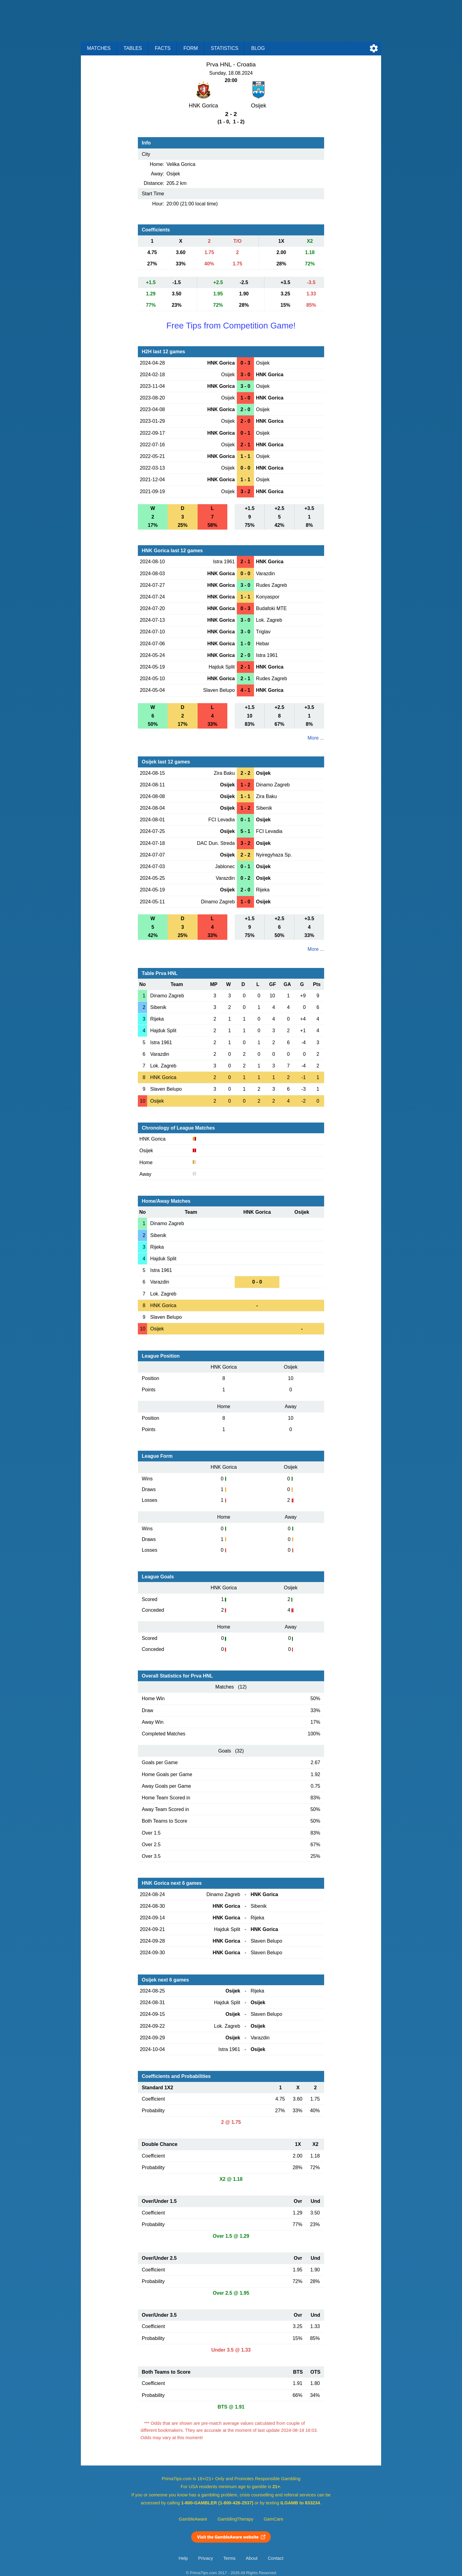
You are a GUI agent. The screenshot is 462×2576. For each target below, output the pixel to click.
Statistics (224, 48)
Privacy (205, 2558)
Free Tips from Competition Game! (231, 325)
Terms (229, 2558)
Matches (99, 48)
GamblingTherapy (235, 2519)
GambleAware (193, 2519)
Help (183, 2558)
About (251, 2558)
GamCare (273, 2519)
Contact (275, 2558)
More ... (316, 738)
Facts (163, 48)
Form (191, 48)
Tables (132, 48)
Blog (258, 48)
